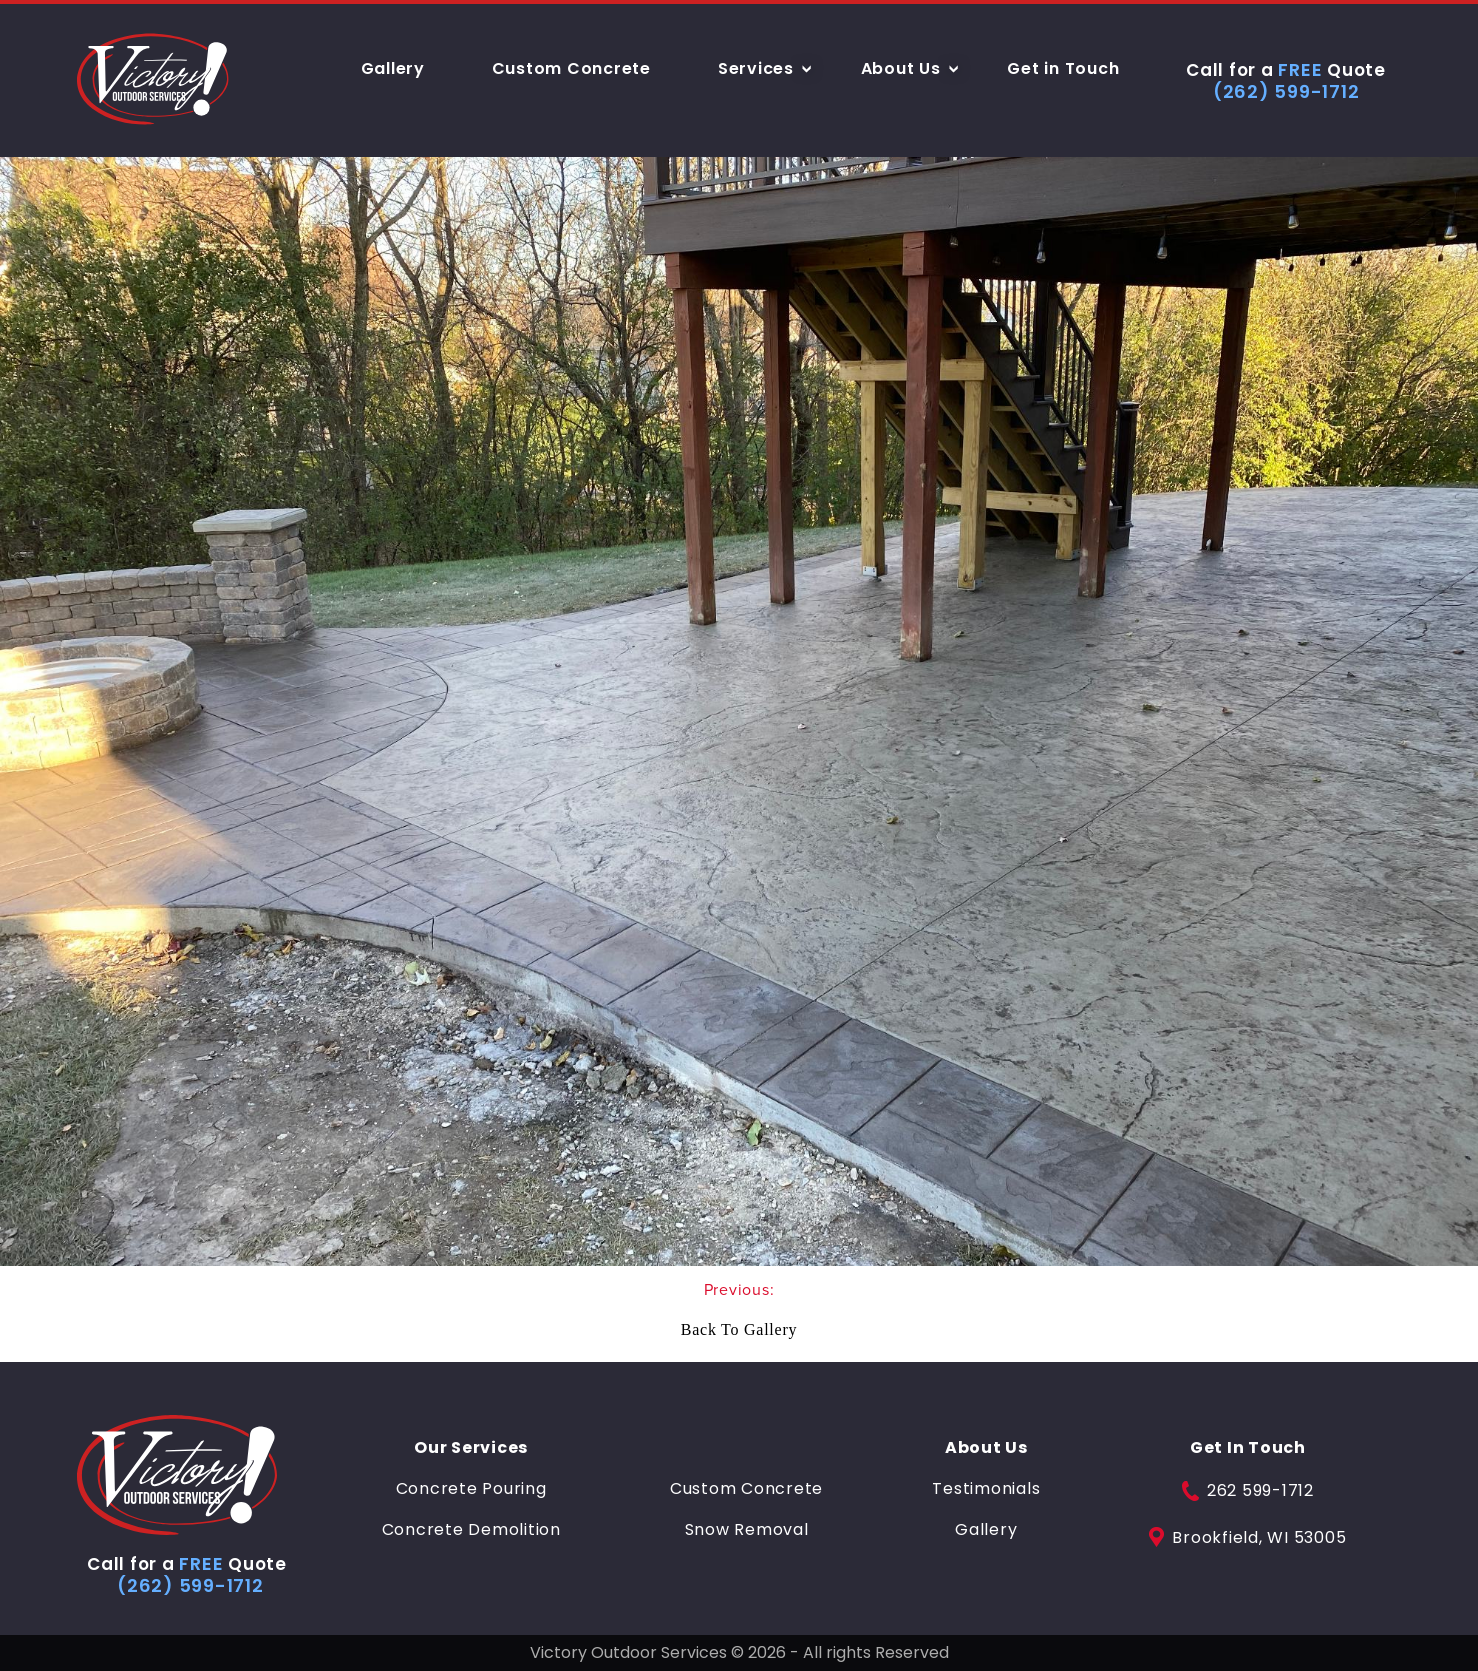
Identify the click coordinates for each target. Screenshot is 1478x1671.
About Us (901, 68)
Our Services (471, 1448)
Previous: (739, 1289)
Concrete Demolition (471, 1530)
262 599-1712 (1248, 1491)
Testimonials (986, 1489)
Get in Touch (1063, 68)
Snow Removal (747, 1530)
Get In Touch (1248, 1448)
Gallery (393, 68)
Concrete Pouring (471, 1489)
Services (756, 68)
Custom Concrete (571, 68)
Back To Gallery (739, 1329)
